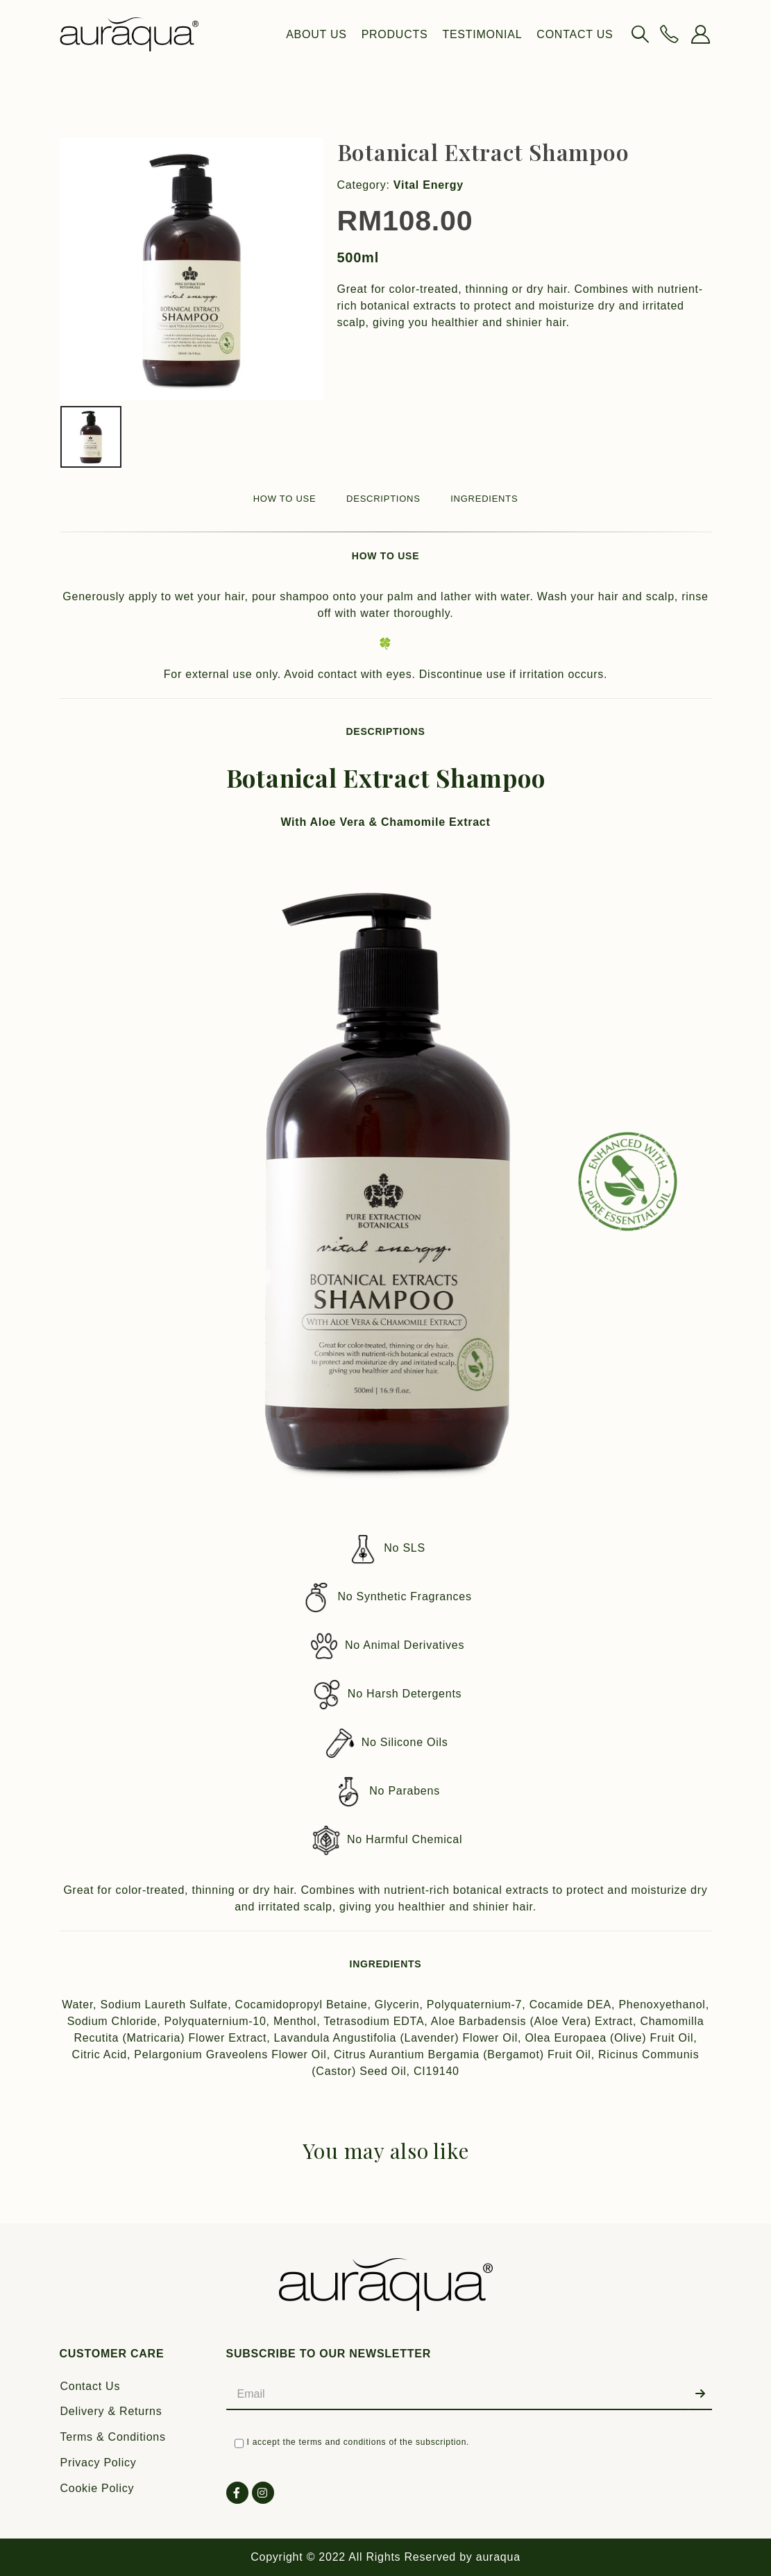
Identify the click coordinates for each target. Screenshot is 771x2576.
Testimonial (482, 34)
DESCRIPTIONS (383, 498)
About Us (316, 34)
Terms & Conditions (113, 2437)
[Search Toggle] (639, 34)
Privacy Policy (98, 2462)
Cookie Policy (97, 2488)
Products (395, 34)
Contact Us (574, 34)
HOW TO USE (284, 498)
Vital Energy (428, 185)
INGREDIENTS (484, 498)
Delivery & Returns (111, 2411)
